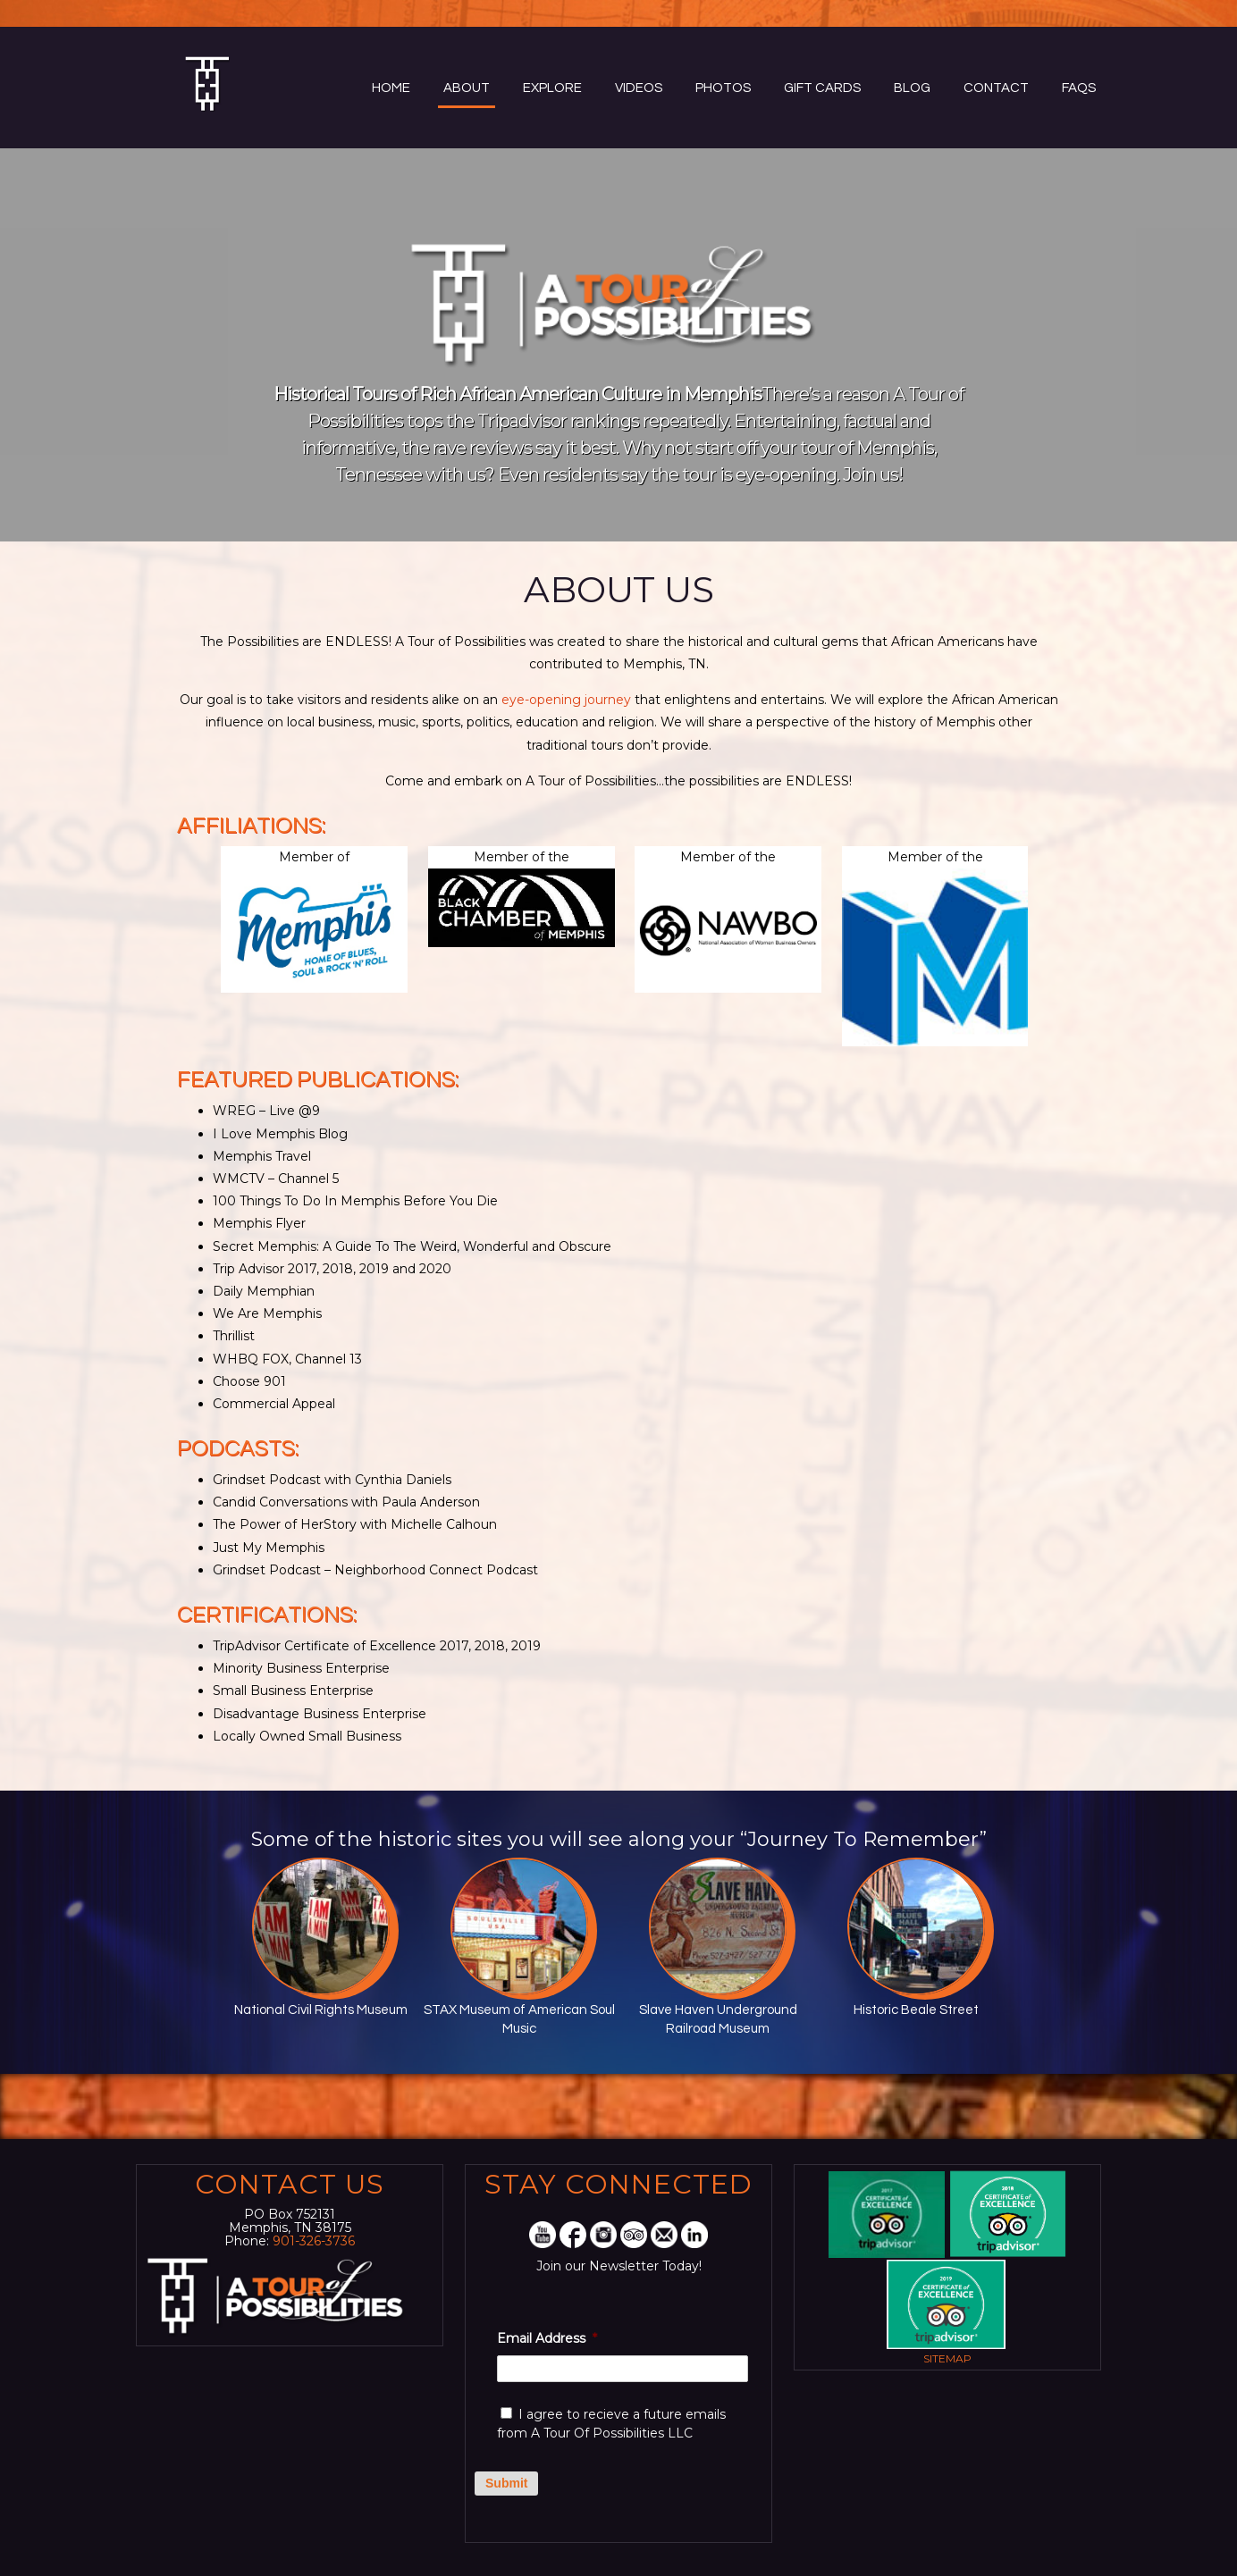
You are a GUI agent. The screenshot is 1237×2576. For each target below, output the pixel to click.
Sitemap (947, 2358)
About (466, 88)
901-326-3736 (314, 2241)
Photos (723, 88)
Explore (552, 88)
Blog (912, 88)
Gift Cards (822, 88)
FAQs (1079, 88)
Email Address (547, 2338)
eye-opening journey (566, 700)
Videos (638, 88)
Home (391, 88)
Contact (996, 88)
